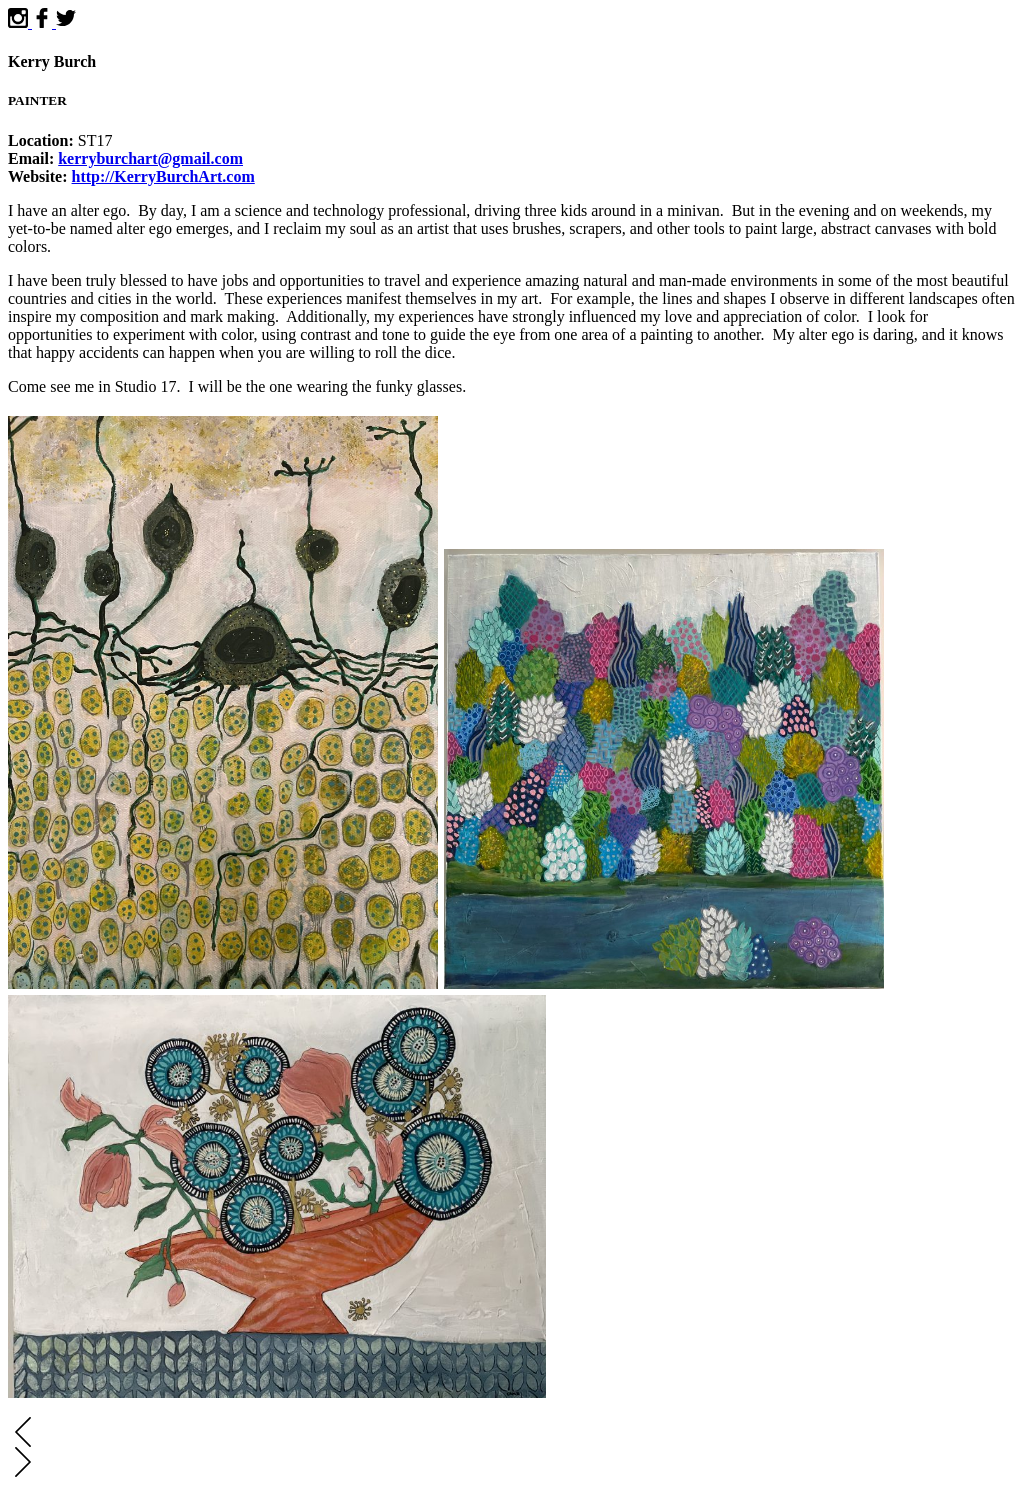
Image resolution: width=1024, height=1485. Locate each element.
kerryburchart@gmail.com (150, 158)
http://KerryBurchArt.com (163, 176)
